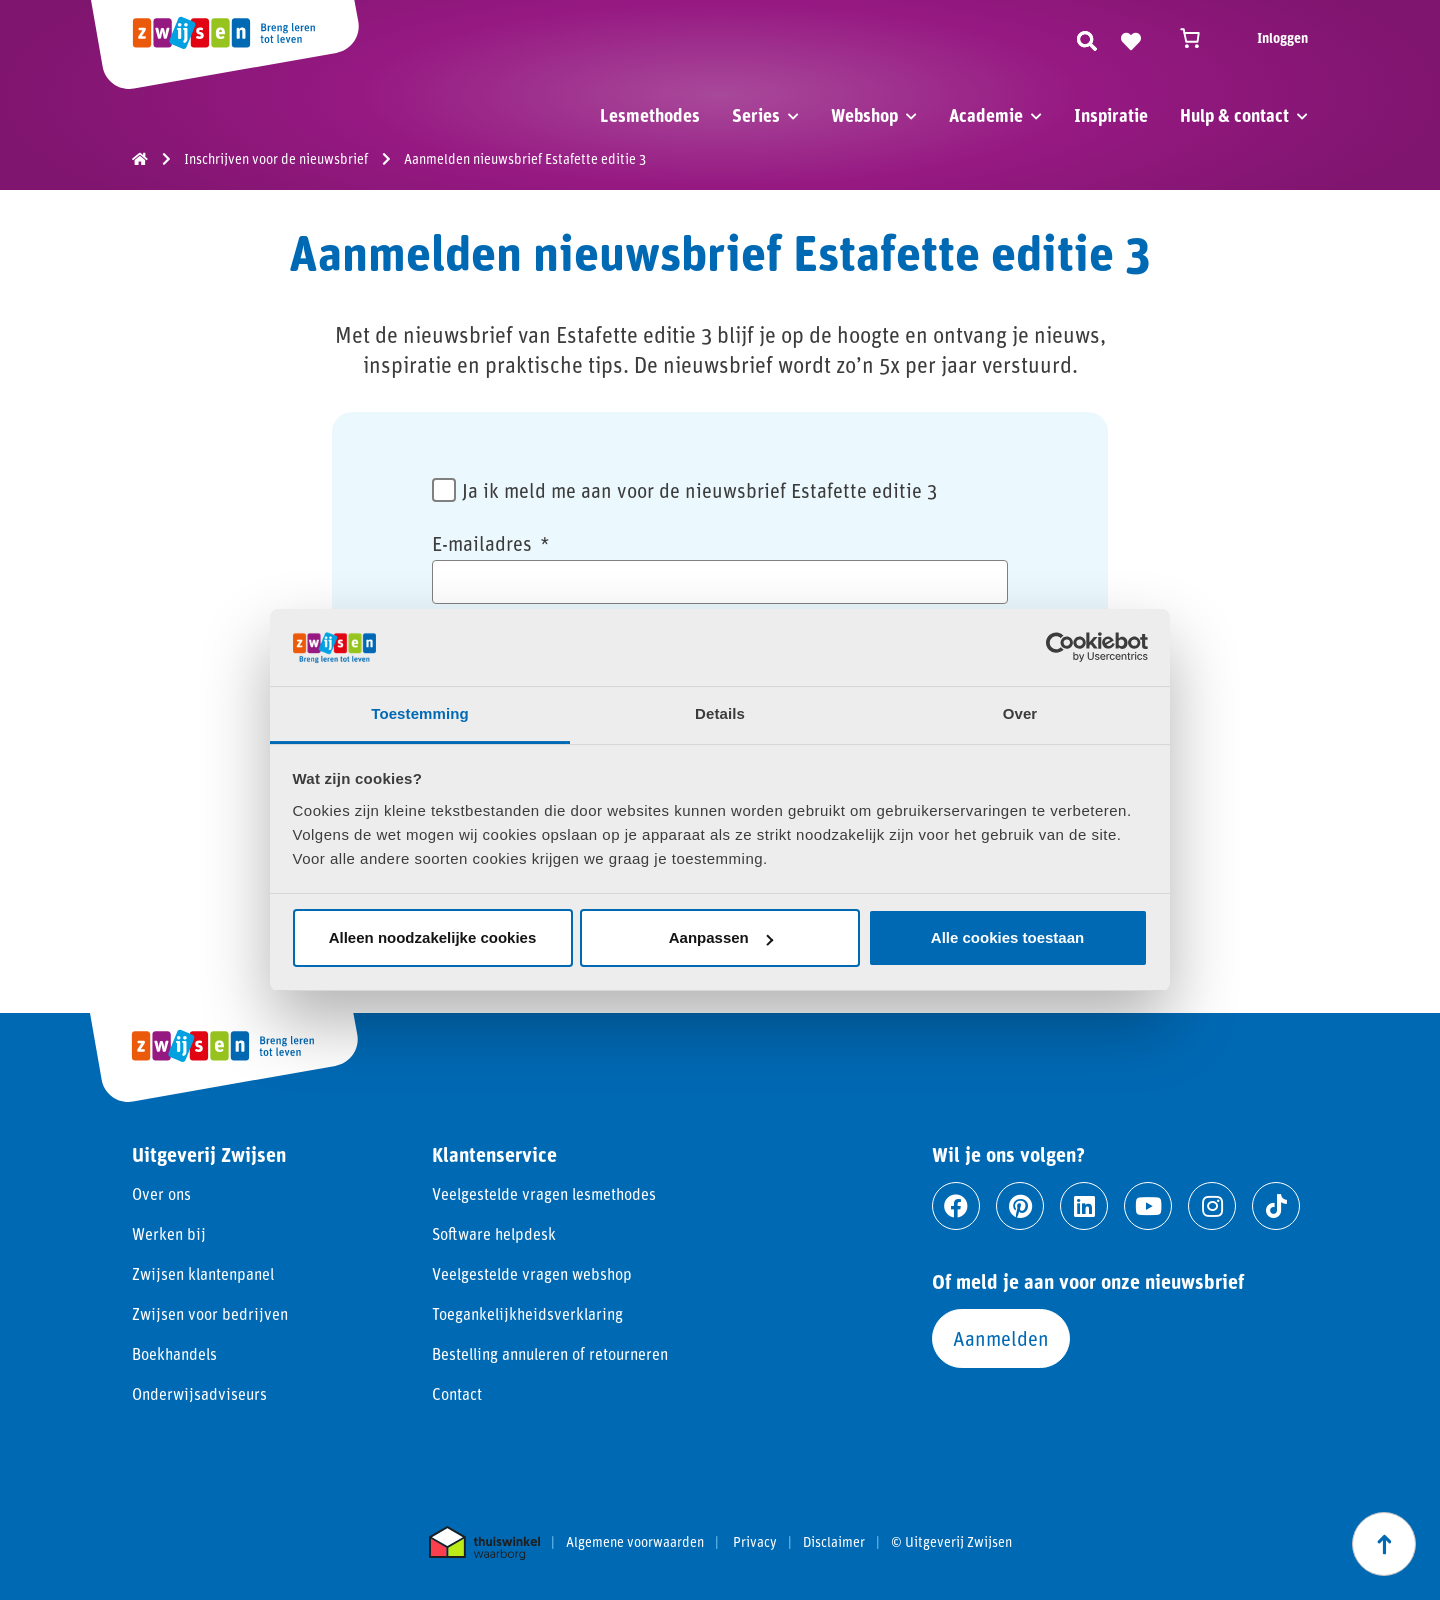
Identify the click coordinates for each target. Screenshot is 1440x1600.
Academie (986, 115)
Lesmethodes (650, 115)
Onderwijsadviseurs (199, 1393)
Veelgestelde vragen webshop (532, 1273)
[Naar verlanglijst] (1131, 38)
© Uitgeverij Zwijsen (951, 1542)
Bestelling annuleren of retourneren (550, 1353)
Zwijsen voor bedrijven (210, 1313)
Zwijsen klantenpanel (203, 1273)
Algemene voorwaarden (635, 1542)
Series (756, 115)
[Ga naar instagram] (1212, 1206)
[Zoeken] (1087, 38)
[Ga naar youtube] (1148, 1206)
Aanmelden (1001, 1338)
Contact (457, 1393)
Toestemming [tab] (420, 713)
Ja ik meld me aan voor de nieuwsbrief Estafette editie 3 (699, 490)
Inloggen (1282, 37)
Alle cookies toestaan (1007, 937)
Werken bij (169, 1233)
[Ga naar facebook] (956, 1206)
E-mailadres (491, 543)
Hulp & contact (1234, 115)
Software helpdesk (494, 1233)
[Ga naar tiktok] (1276, 1206)
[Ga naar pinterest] (1020, 1206)
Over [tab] (1020, 713)
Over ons (161, 1193)
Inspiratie (1111, 115)
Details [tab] (720, 713)
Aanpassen (721, 937)
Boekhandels (174, 1353)
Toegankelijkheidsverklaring (527, 1313)
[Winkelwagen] (1199, 38)
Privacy (755, 1542)
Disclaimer (834, 1542)
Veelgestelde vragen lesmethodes (544, 1193)
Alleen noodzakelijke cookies (433, 937)
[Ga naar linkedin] (1084, 1206)
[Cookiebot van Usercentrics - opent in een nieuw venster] (1060, 647)
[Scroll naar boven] (1384, 1544)
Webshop (864, 115)
